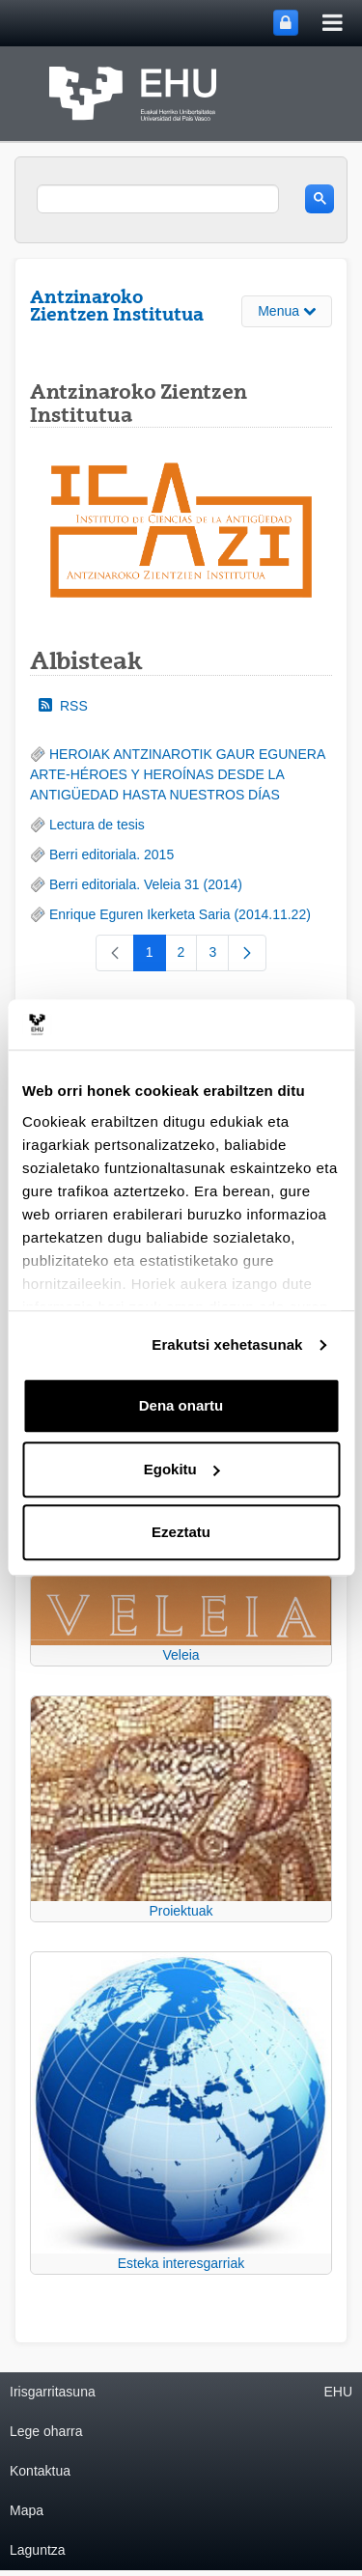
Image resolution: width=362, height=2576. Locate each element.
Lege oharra (46, 2431)
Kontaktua (40, 2470)
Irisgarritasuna (53, 2391)
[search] (158, 198)
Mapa (26, 2510)
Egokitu (182, 1469)
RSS (63, 706)
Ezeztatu (181, 1533)
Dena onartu (181, 1406)
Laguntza (38, 2550)
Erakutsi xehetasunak (227, 1344)
